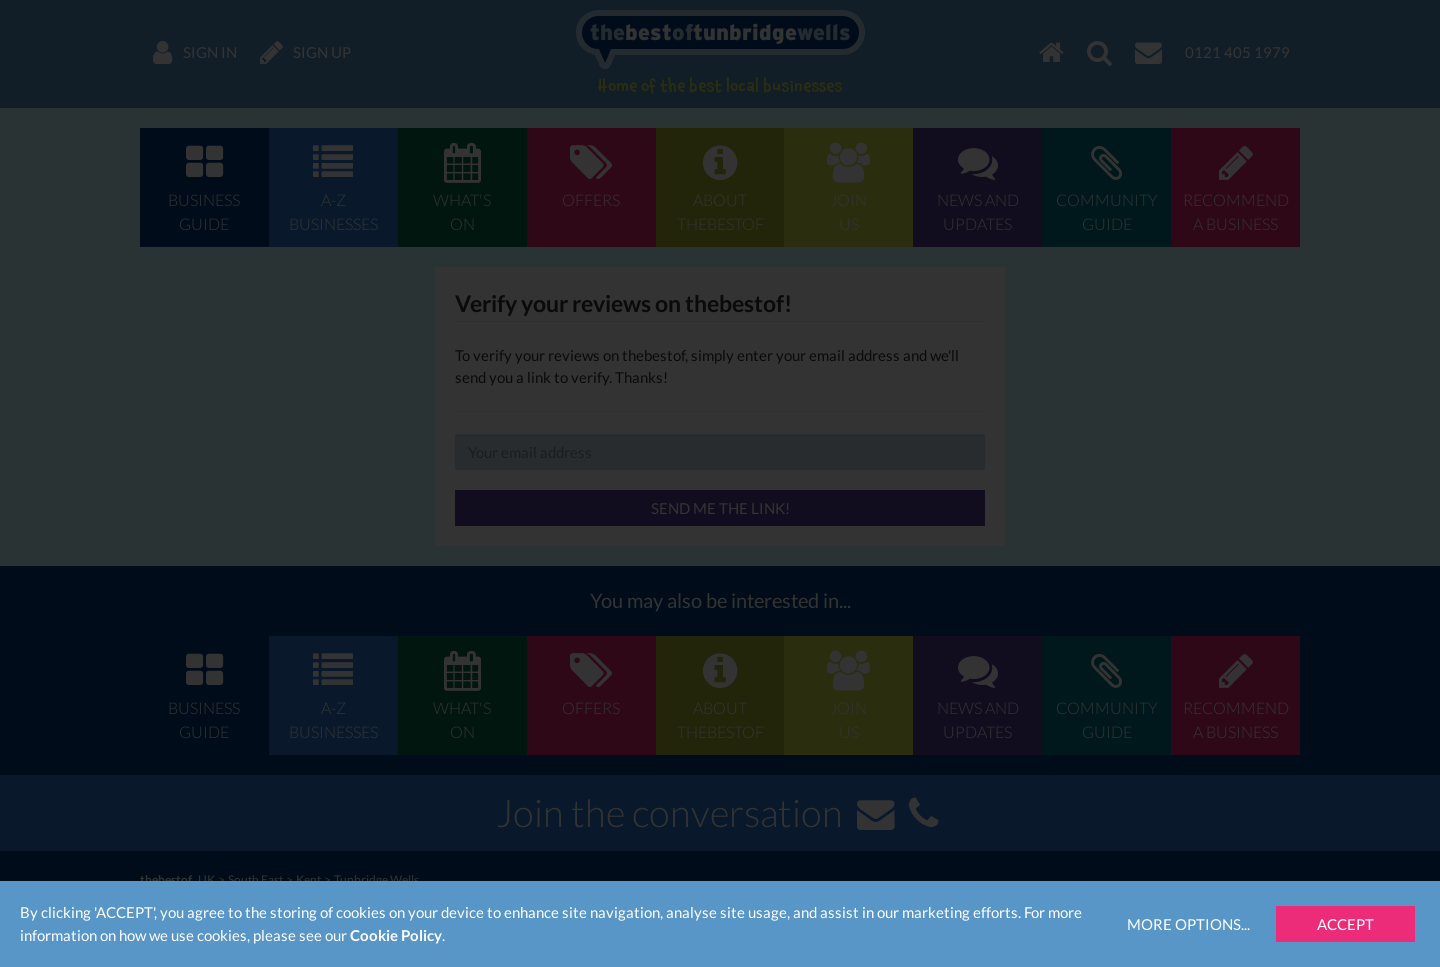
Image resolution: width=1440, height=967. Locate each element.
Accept (1345, 924)
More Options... (1188, 924)
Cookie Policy (396, 935)
